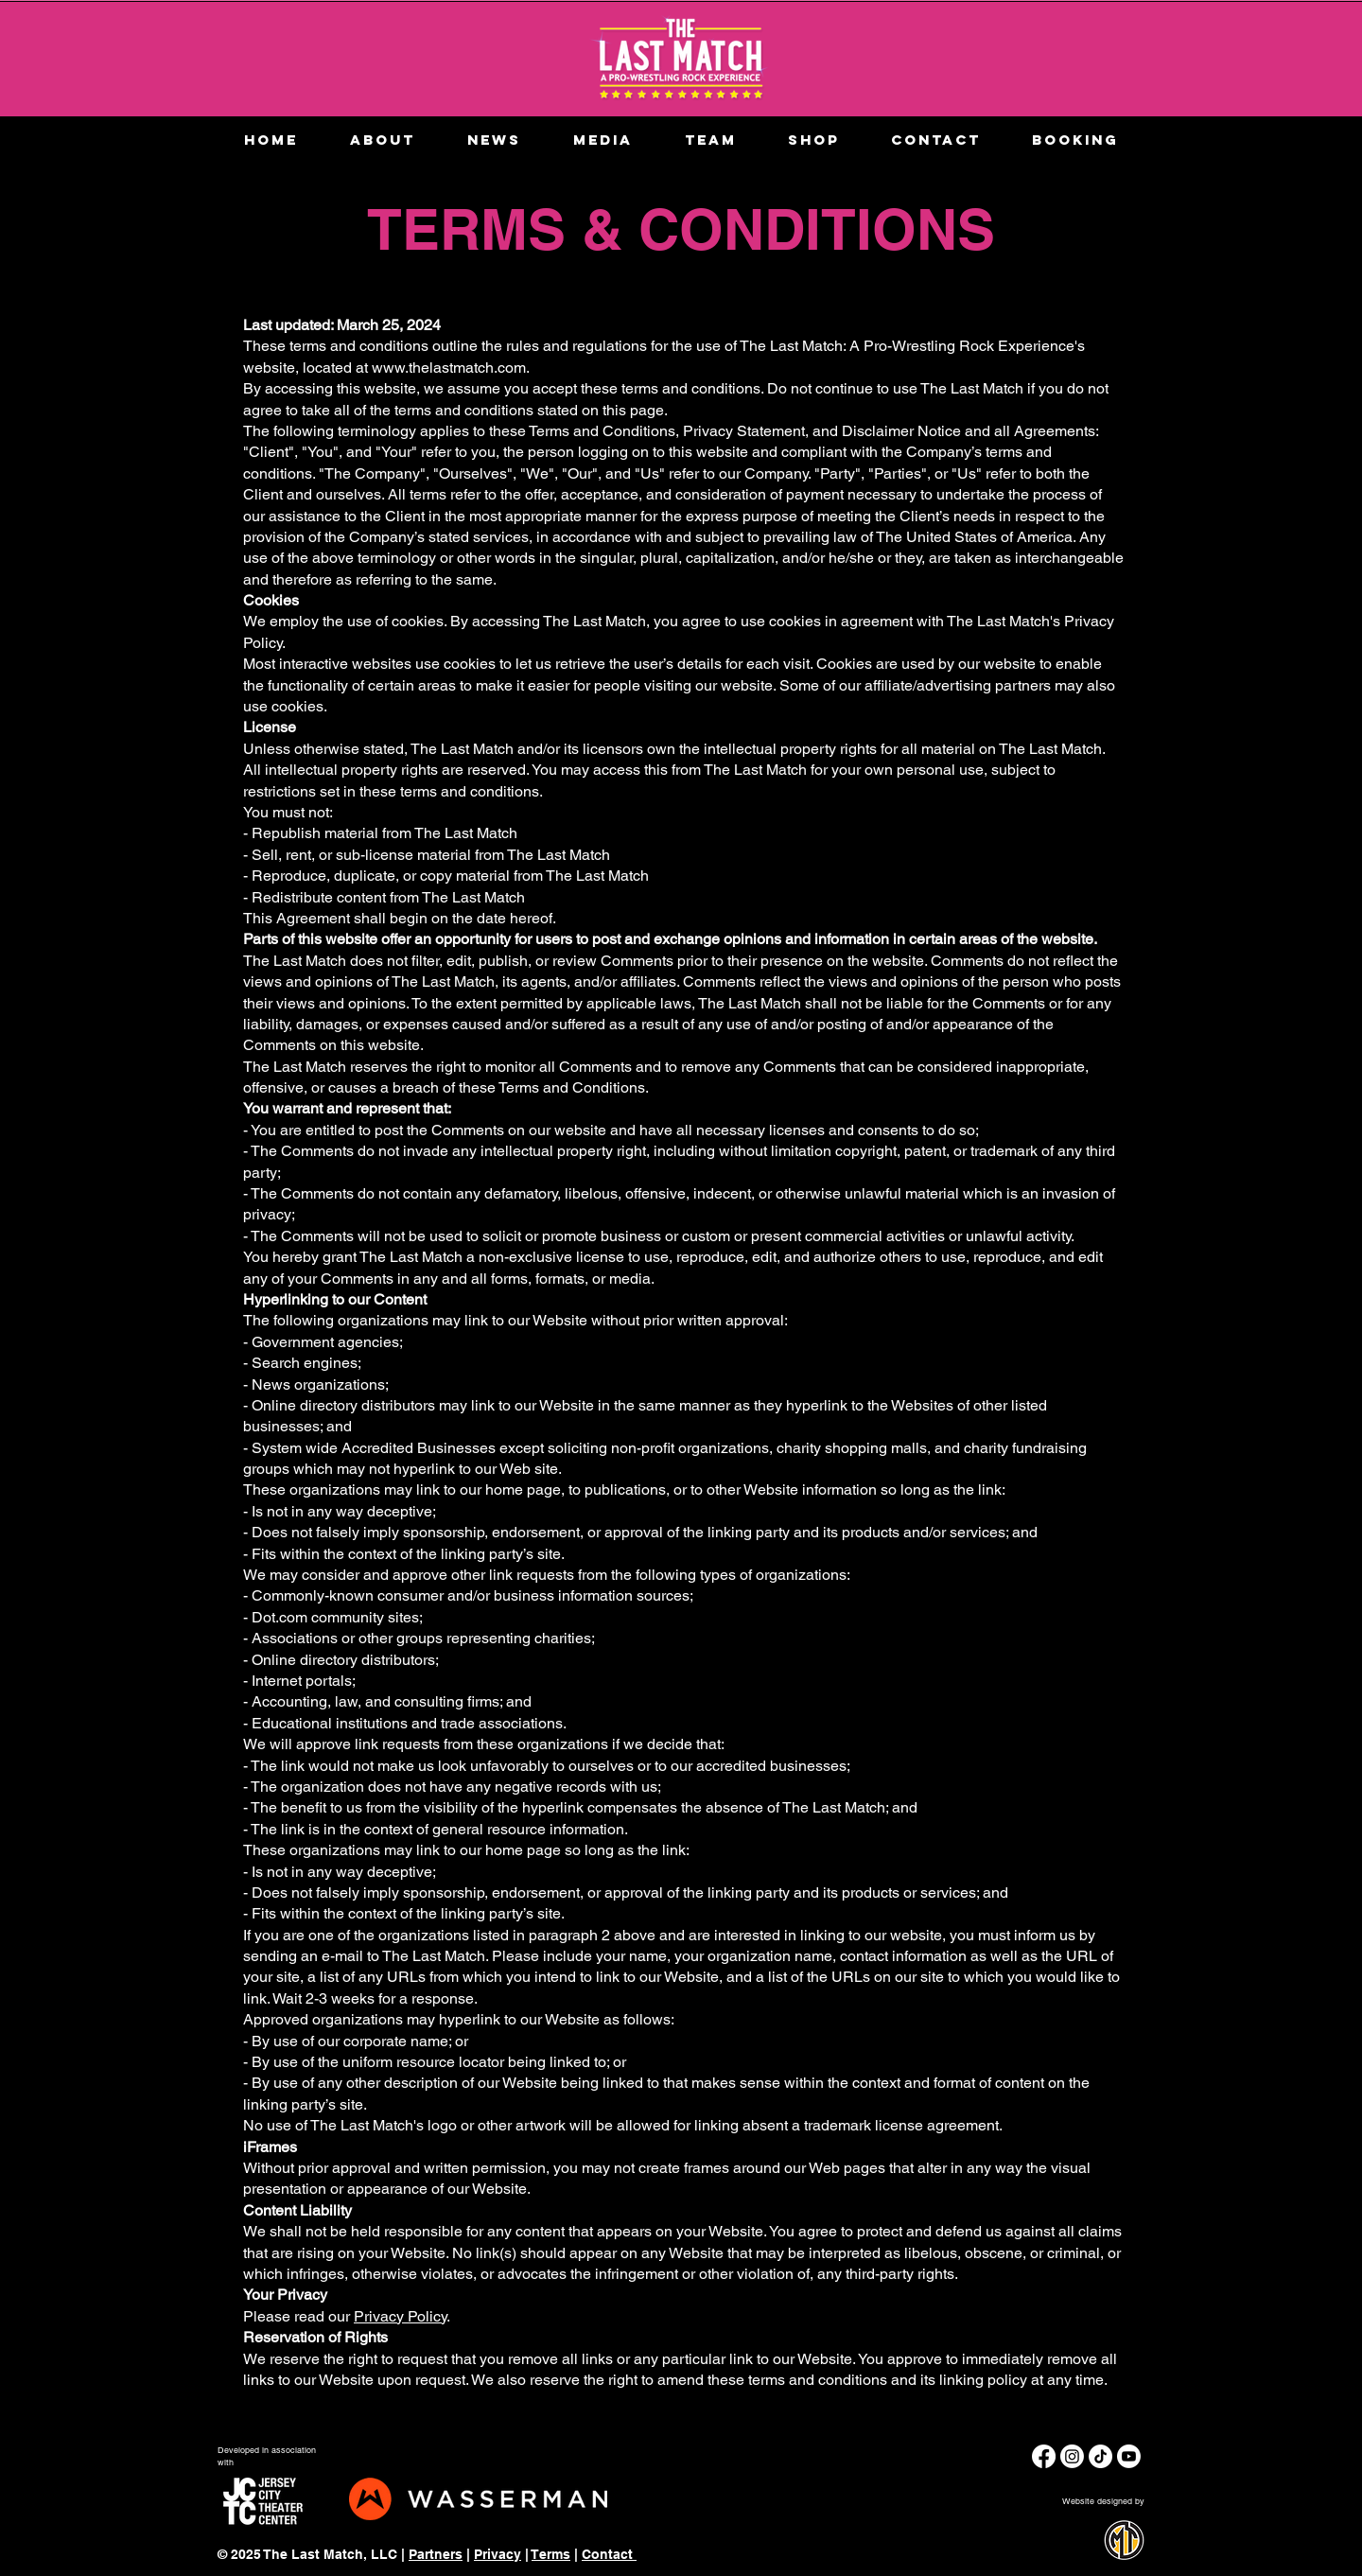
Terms (551, 2554)
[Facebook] (1044, 2456)
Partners (436, 2554)
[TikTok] (1100, 2456)
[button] (602, 140)
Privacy (497, 2554)
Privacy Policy (400, 2316)
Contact (609, 2554)
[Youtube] (1129, 2456)
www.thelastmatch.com (449, 368)
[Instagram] (1072, 2456)
